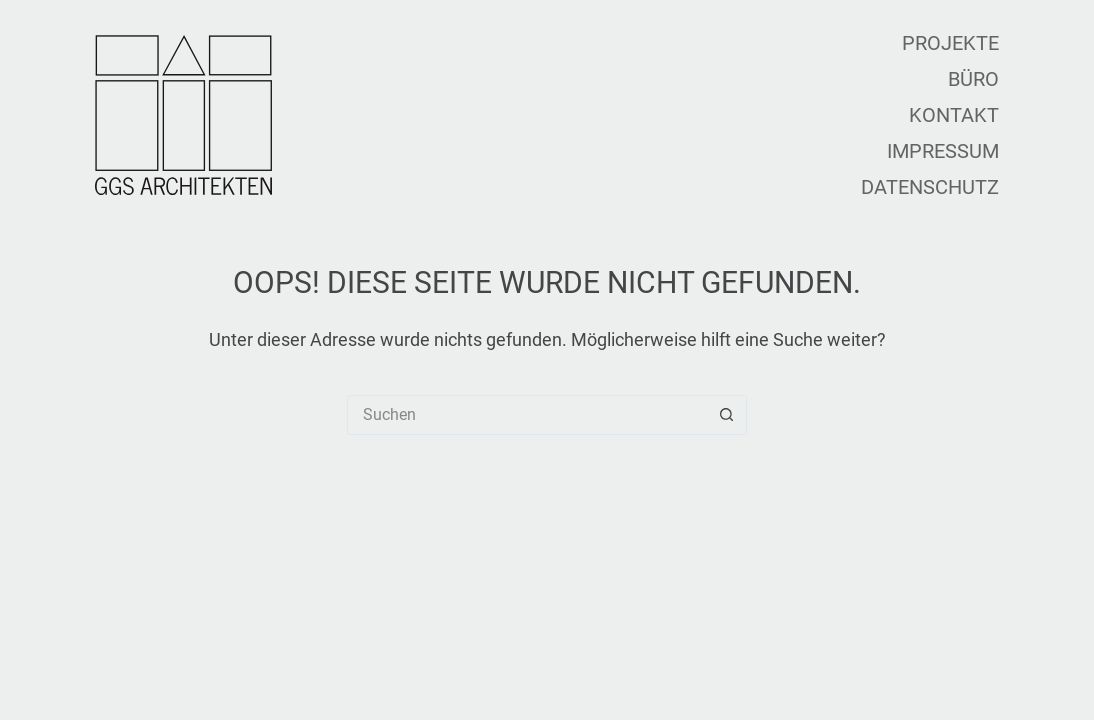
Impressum (943, 151)
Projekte (950, 43)
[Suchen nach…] (527, 415)
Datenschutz (930, 187)
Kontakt (954, 115)
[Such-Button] (727, 415)
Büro (973, 79)
